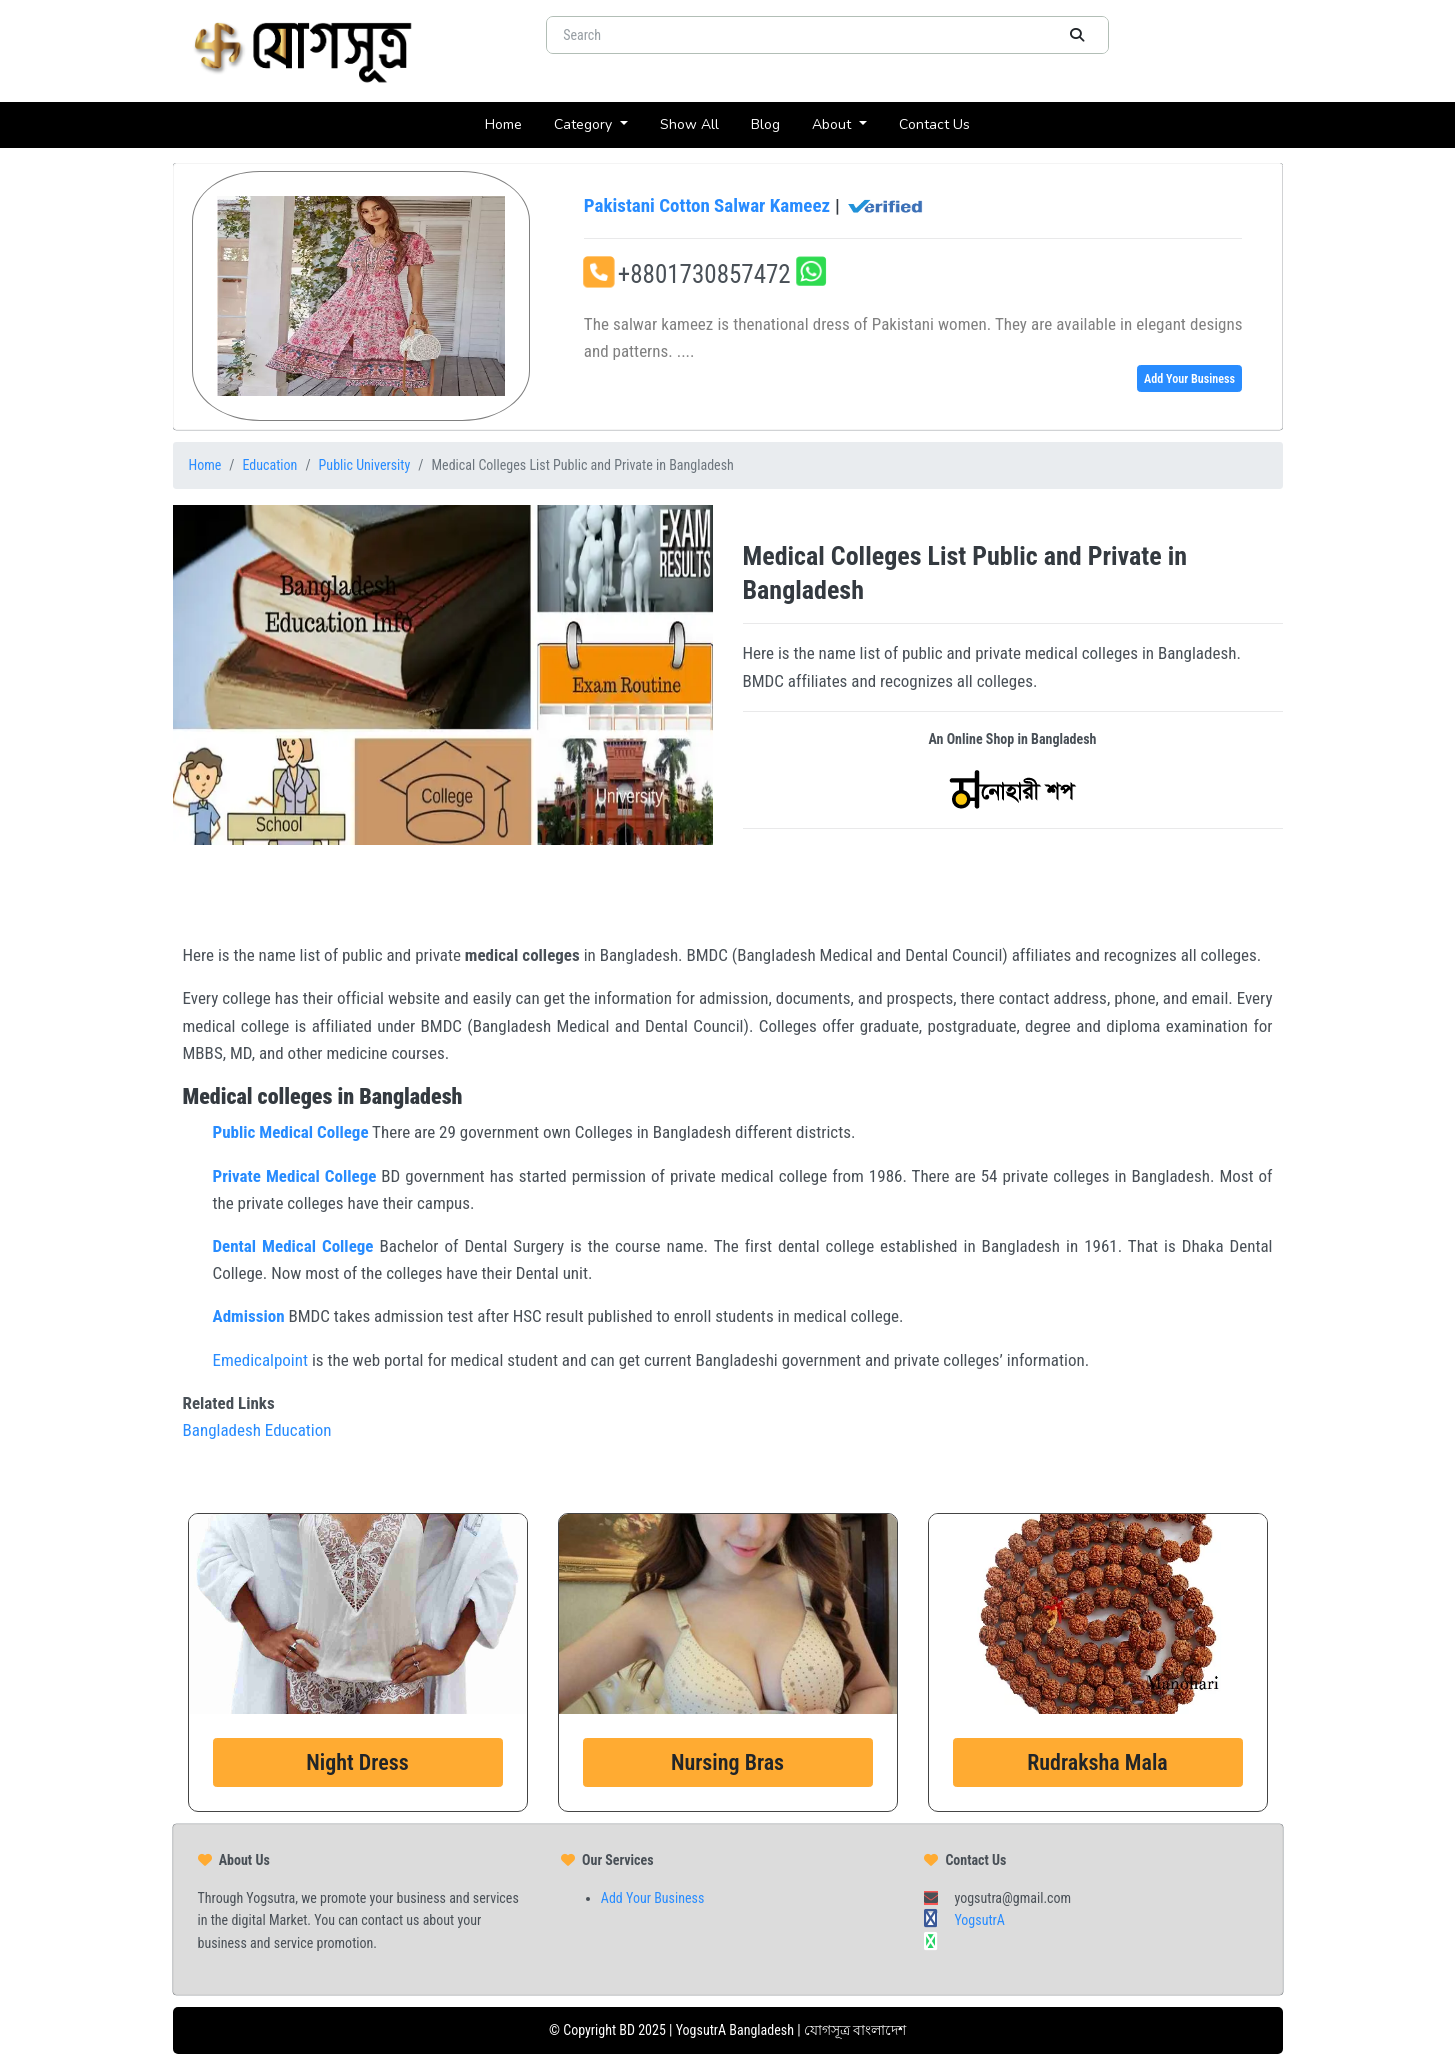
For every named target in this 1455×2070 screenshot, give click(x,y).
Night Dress (357, 1762)
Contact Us (942, 123)
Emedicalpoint (261, 1360)
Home (511, 123)
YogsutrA (979, 1920)
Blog (773, 123)
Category (585, 124)
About (833, 124)
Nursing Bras (727, 1762)
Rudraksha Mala (1097, 1762)
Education (270, 465)
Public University (365, 465)
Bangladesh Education (257, 1430)
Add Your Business (1189, 379)
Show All (697, 123)
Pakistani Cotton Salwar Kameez (754, 206)
